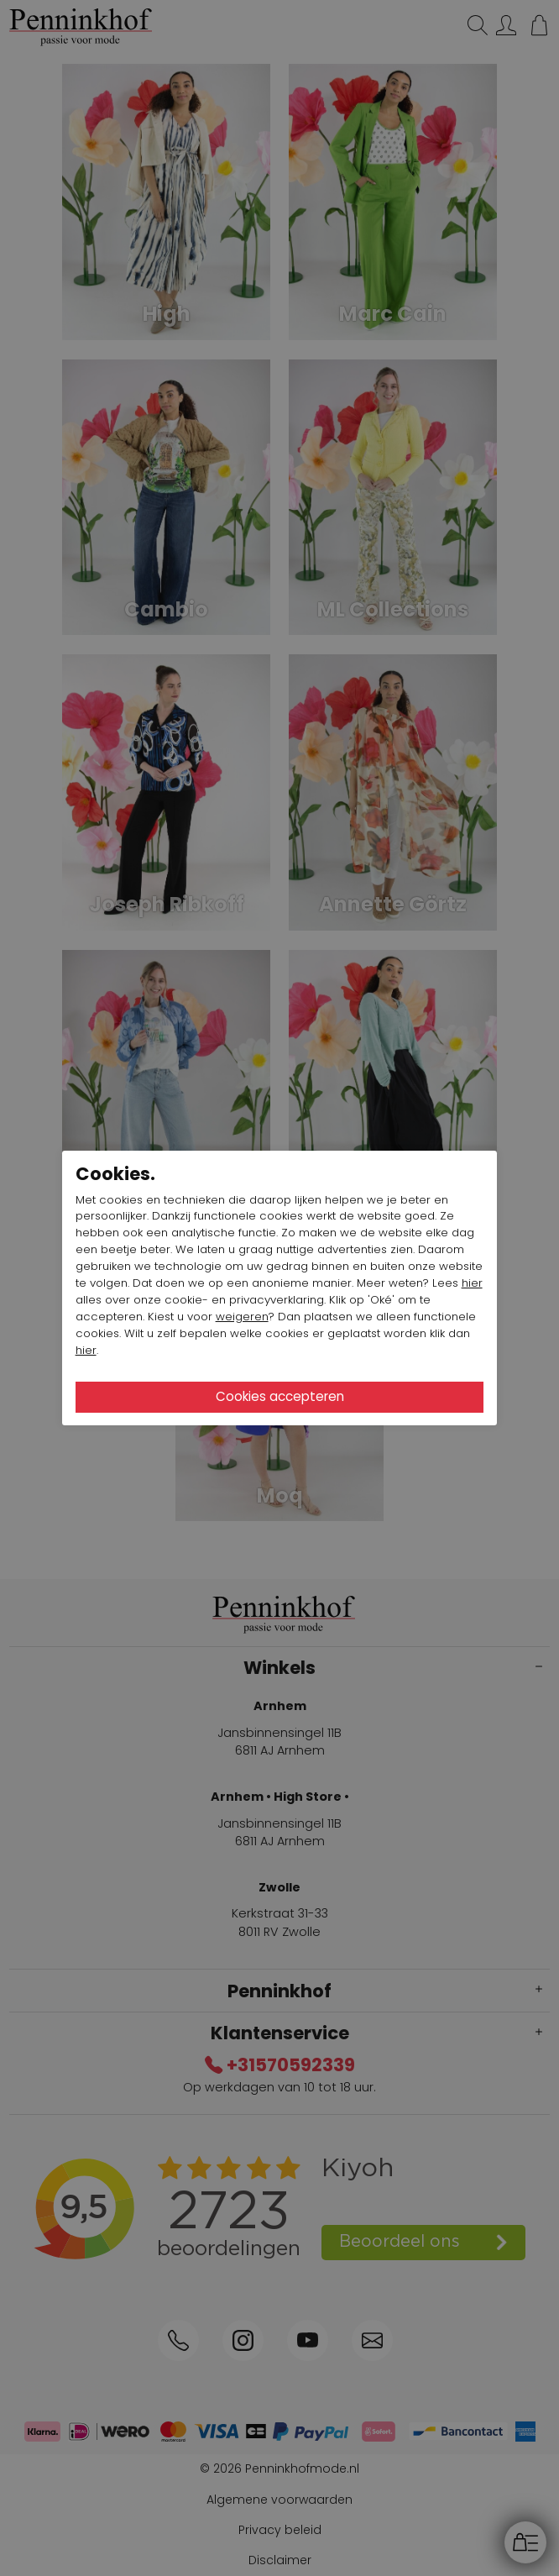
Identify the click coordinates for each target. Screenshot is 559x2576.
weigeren (242, 1317)
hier (472, 1283)
